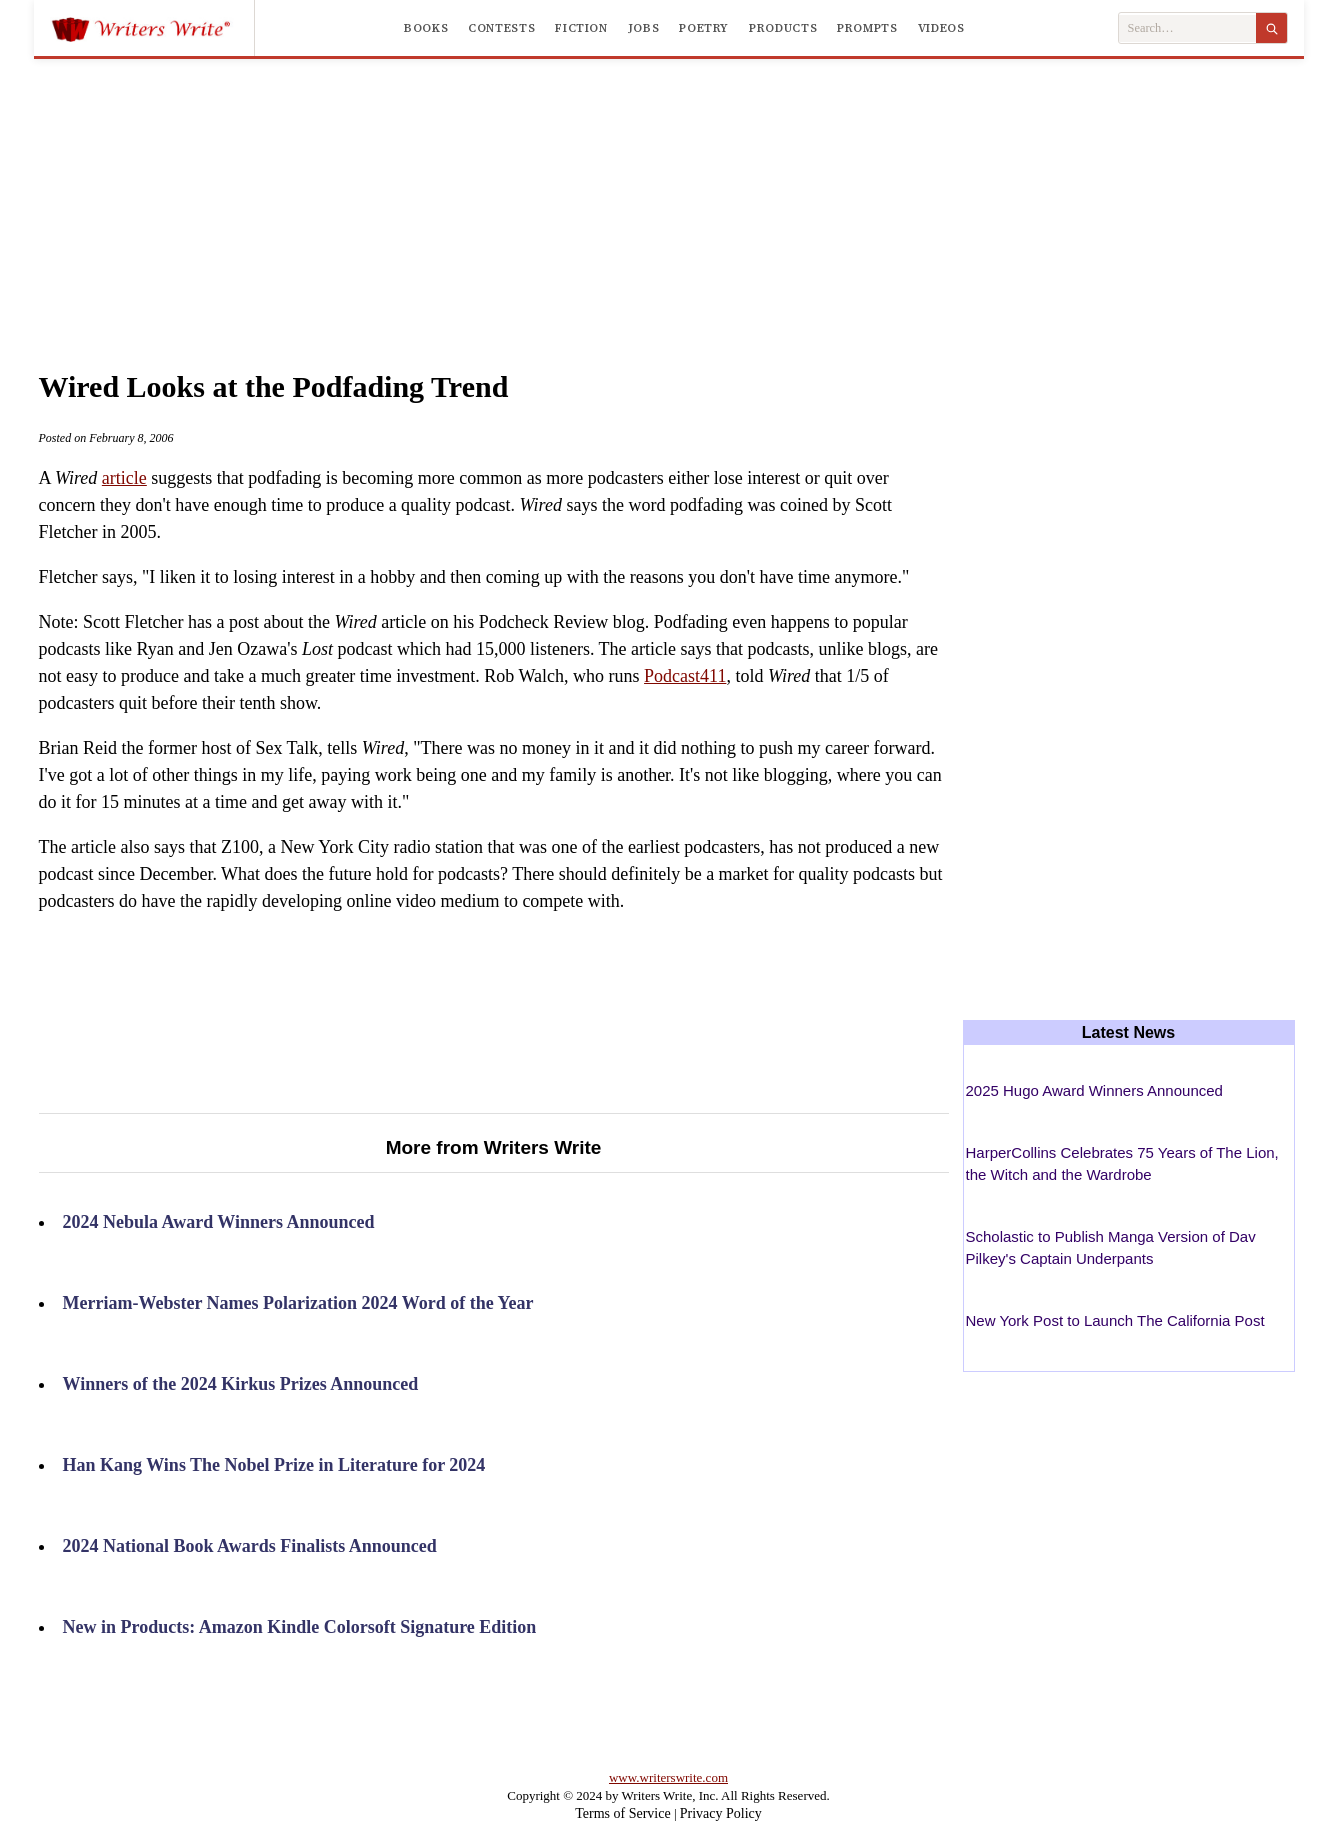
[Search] (1271, 28)
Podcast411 (685, 676)
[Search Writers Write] (1187, 28)
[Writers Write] (152, 28)
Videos (941, 28)
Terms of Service (622, 1813)
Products (783, 28)
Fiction (581, 28)
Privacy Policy (721, 1813)
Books (426, 28)
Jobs (644, 28)
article (124, 478)
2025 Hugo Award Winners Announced (1094, 1090)
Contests (501, 28)
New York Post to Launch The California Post (1115, 1320)
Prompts (867, 28)
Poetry (704, 28)
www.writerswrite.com (668, 1777)
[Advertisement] (669, 194)
